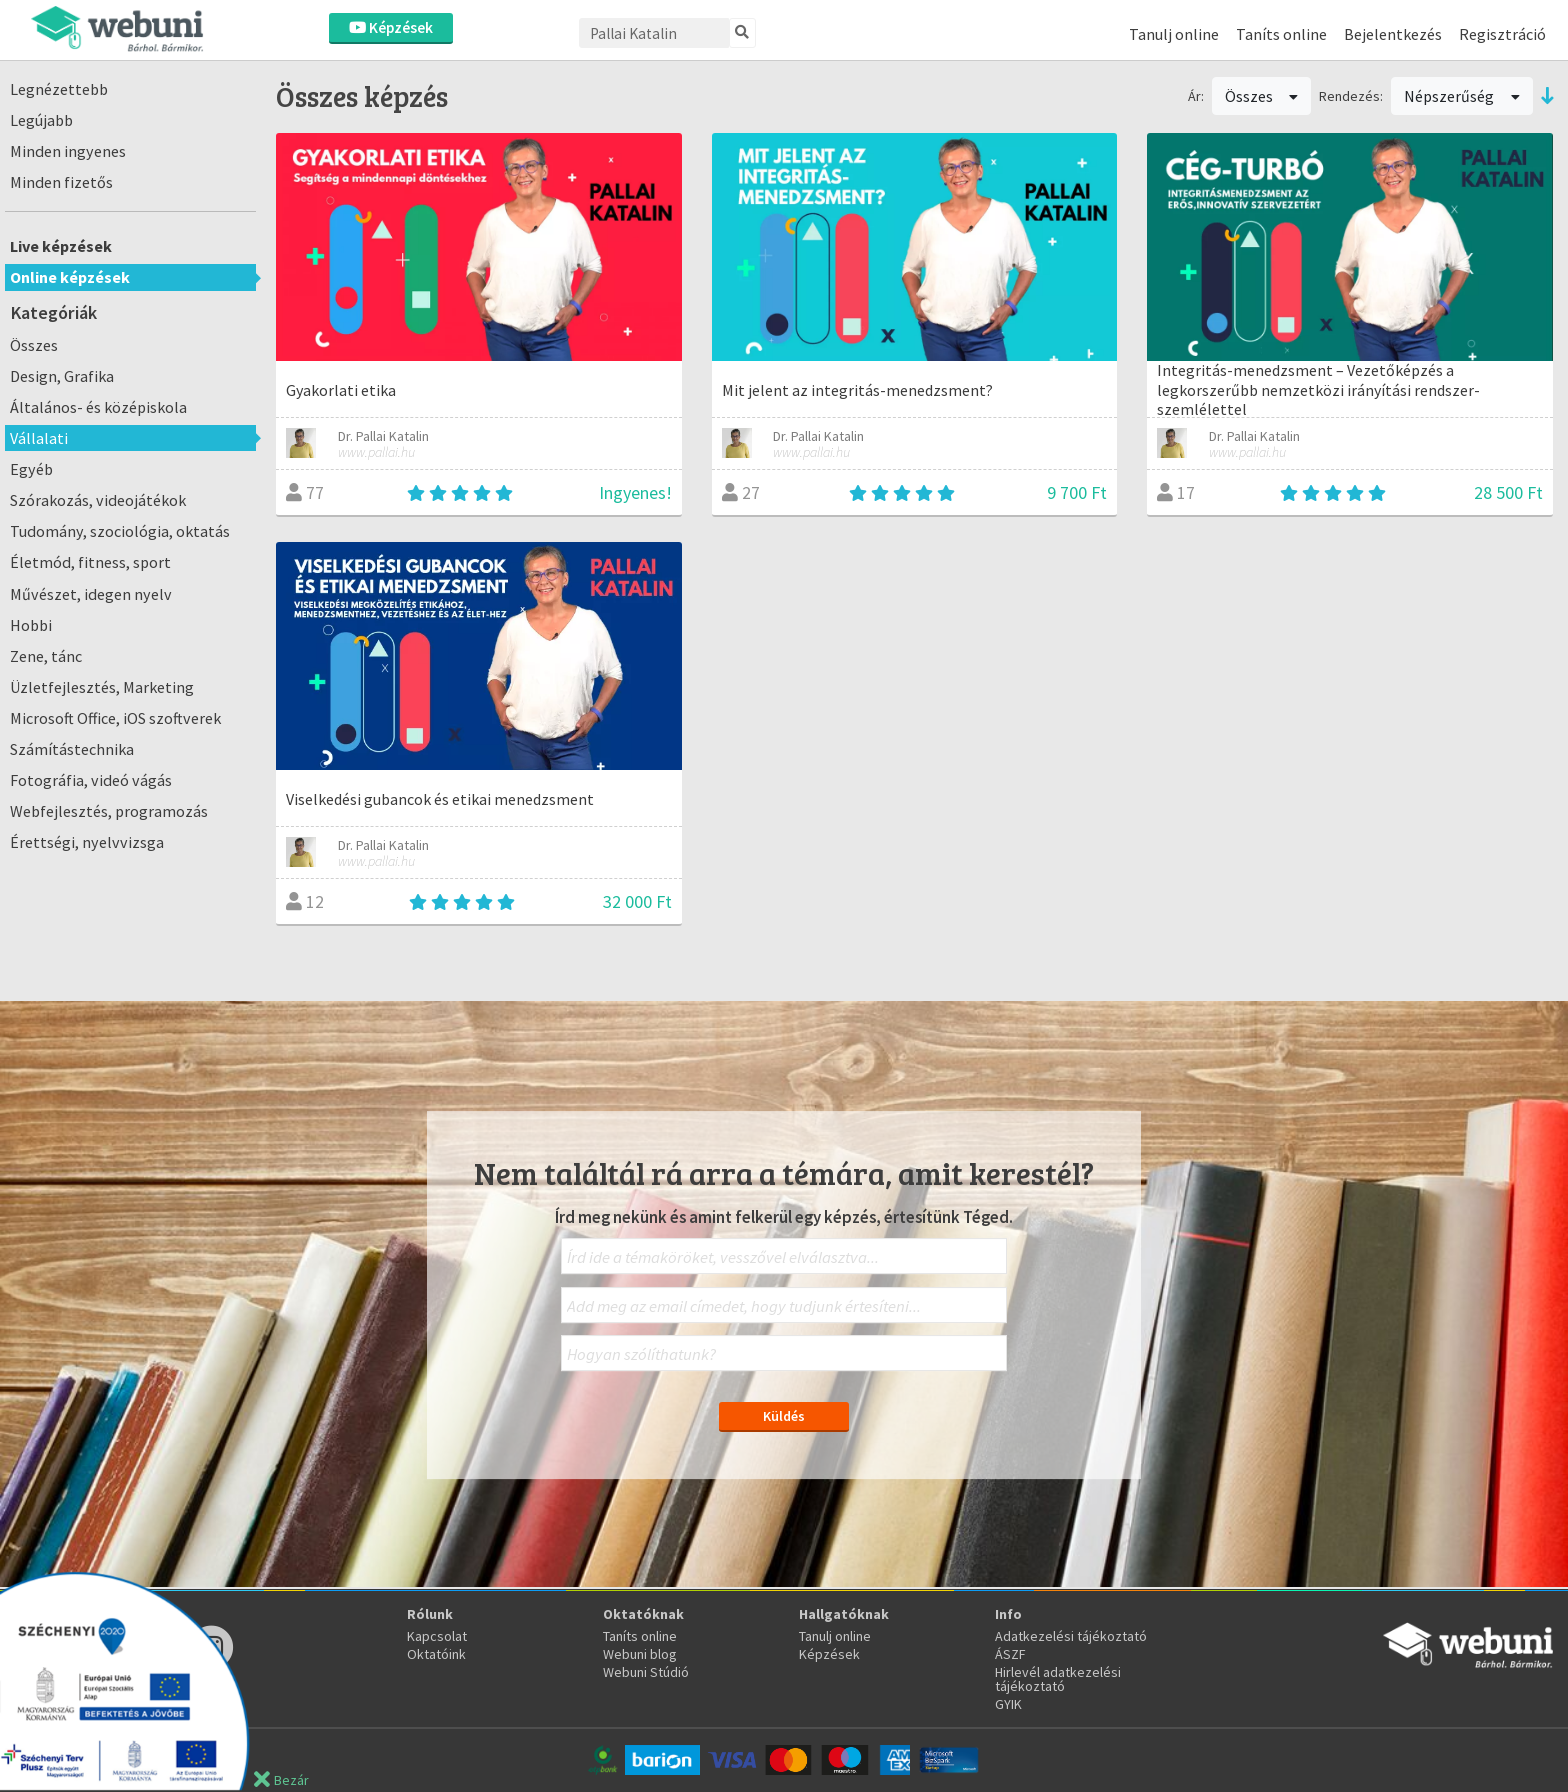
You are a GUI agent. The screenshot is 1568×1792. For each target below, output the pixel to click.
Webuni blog (640, 1654)
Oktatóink (436, 1654)
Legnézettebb (59, 89)
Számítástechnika (72, 749)
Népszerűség (1462, 96)
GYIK (1008, 1704)
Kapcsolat (437, 1636)
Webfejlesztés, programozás (109, 811)
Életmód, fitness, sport (90, 562)
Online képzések (70, 277)
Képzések (391, 27)
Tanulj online (1174, 34)
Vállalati (39, 438)
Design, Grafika (62, 376)
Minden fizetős (61, 182)
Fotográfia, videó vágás (91, 780)
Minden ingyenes (68, 151)
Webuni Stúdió (646, 1672)
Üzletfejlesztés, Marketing (102, 687)
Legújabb (41, 120)
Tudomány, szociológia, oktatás (120, 531)
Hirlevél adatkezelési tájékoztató (1058, 1679)
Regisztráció (1502, 34)
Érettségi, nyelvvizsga (87, 842)
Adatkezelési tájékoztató (1071, 1636)
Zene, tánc (46, 656)
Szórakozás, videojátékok (98, 500)
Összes (34, 345)
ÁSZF (1010, 1654)
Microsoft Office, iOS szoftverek (115, 718)
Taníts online (1281, 34)
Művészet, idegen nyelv (91, 594)
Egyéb (31, 469)
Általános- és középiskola (98, 407)
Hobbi (31, 625)
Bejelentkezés (1393, 34)
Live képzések (61, 246)
